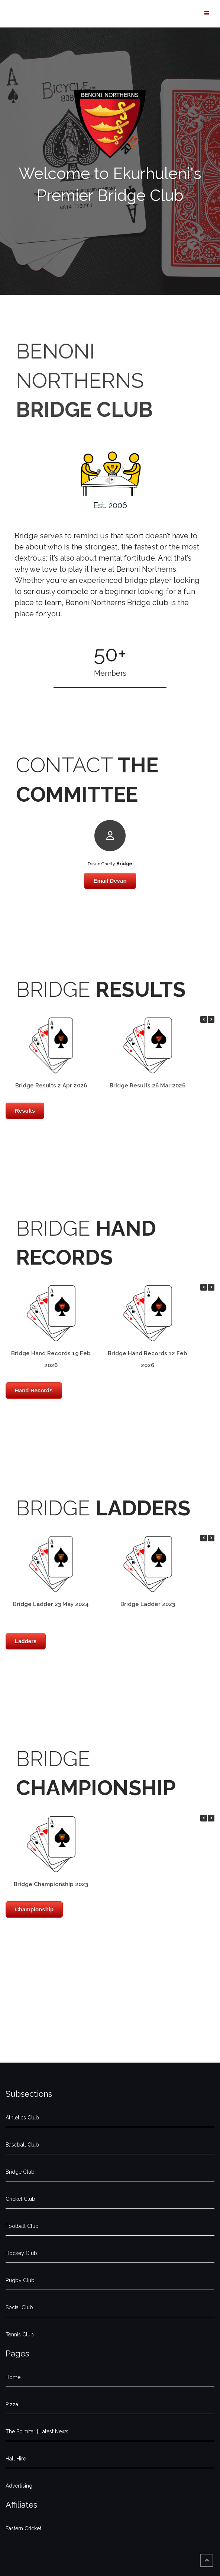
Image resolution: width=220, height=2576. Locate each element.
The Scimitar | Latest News (37, 2431)
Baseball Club (22, 2145)
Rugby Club (20, 2280)
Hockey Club (21, 2253)
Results (25, 1110)
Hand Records (34, 1390)
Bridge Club (20, 2172)
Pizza (12, 2404)
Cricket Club (20, 2199)
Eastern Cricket (23, 2528)
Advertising (19, 2486)
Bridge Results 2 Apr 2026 (51, 1085)
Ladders (25, 1641)
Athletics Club (22, 2118)
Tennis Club (20, 2334)
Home (13, 2377)
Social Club (19, 2307)
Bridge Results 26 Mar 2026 (147, 1085)
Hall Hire (16, 2459)
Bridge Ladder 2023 (147, 1604)
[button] (211, 1019)
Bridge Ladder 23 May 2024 (51, 1604)
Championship (34, 1909)
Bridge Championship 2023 (51, 1884)
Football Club (22, 2226)
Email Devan (109, 880)
